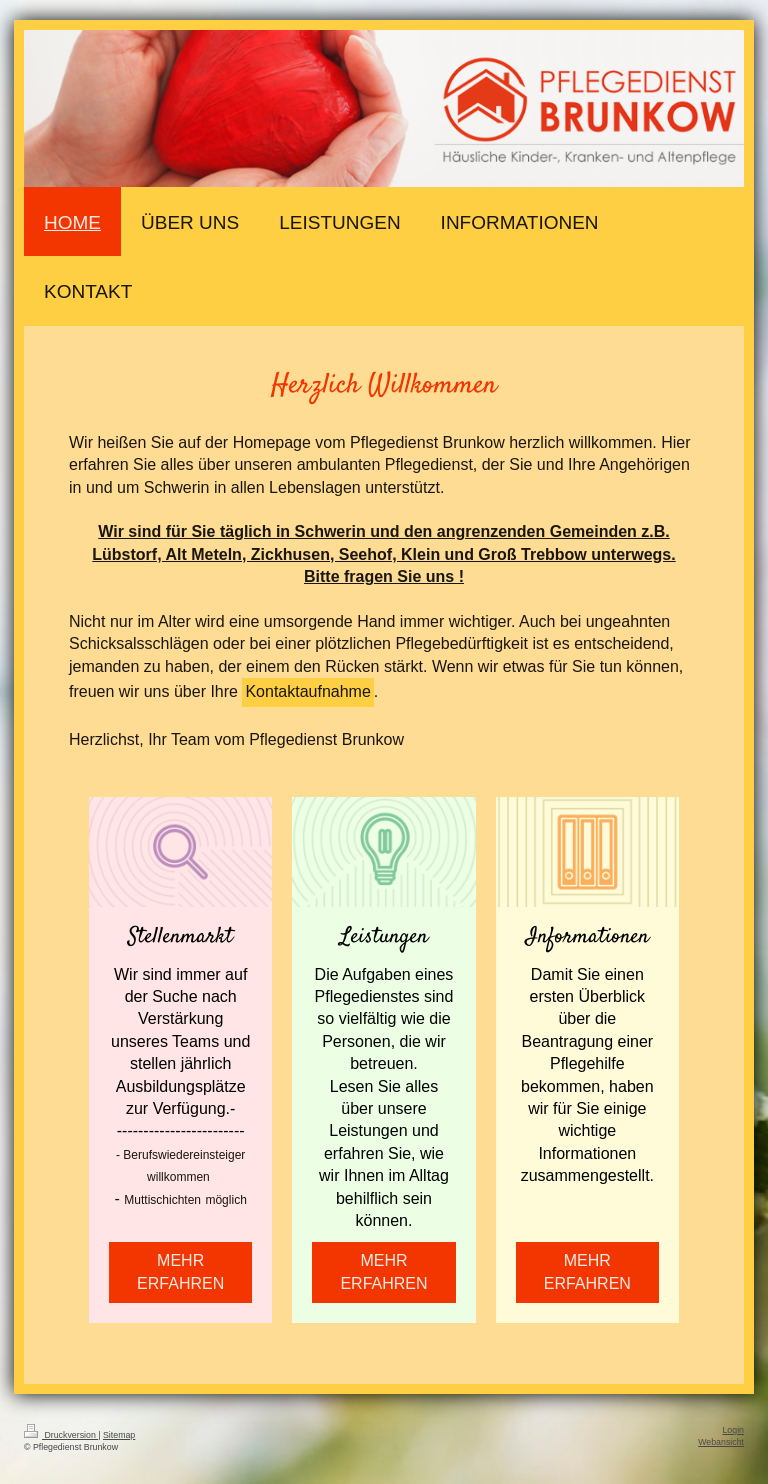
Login (733, 1430)
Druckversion (61, 1435)
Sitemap (119, 1435)
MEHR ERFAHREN (180, 1271)
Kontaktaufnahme (307, 691)
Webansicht (721, 1442)
